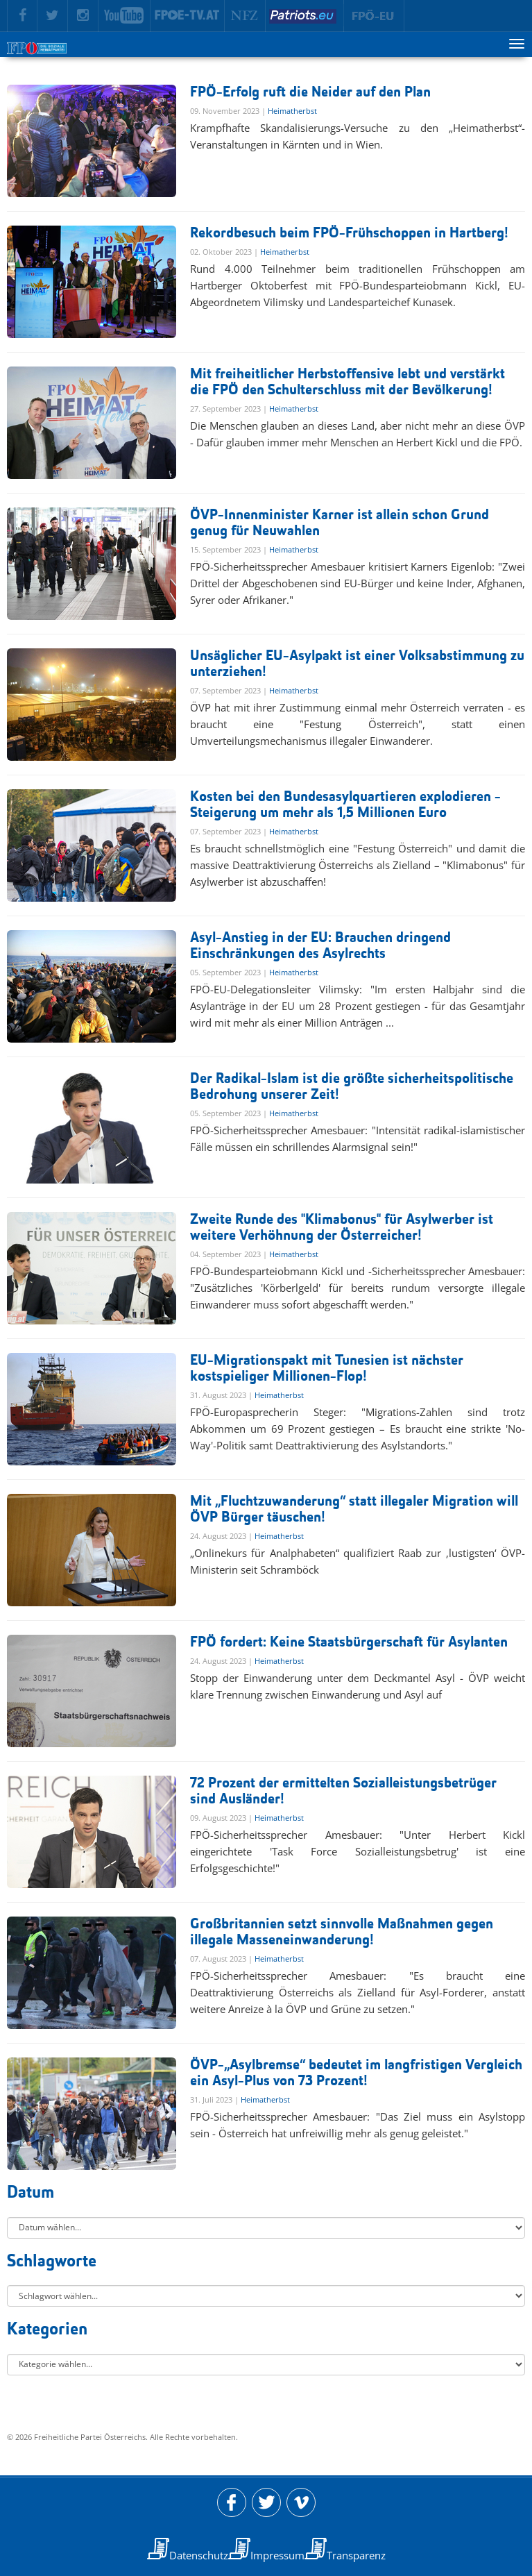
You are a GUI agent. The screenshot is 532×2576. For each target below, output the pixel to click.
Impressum (277, 2555)
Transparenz (356, 2555)
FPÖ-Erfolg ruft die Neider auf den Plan (310, 92)
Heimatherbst (292, 111)
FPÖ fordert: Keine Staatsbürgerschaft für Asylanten (349, 1642)
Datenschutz (198, 2555)
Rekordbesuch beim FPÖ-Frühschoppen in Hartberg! (349, 233)
